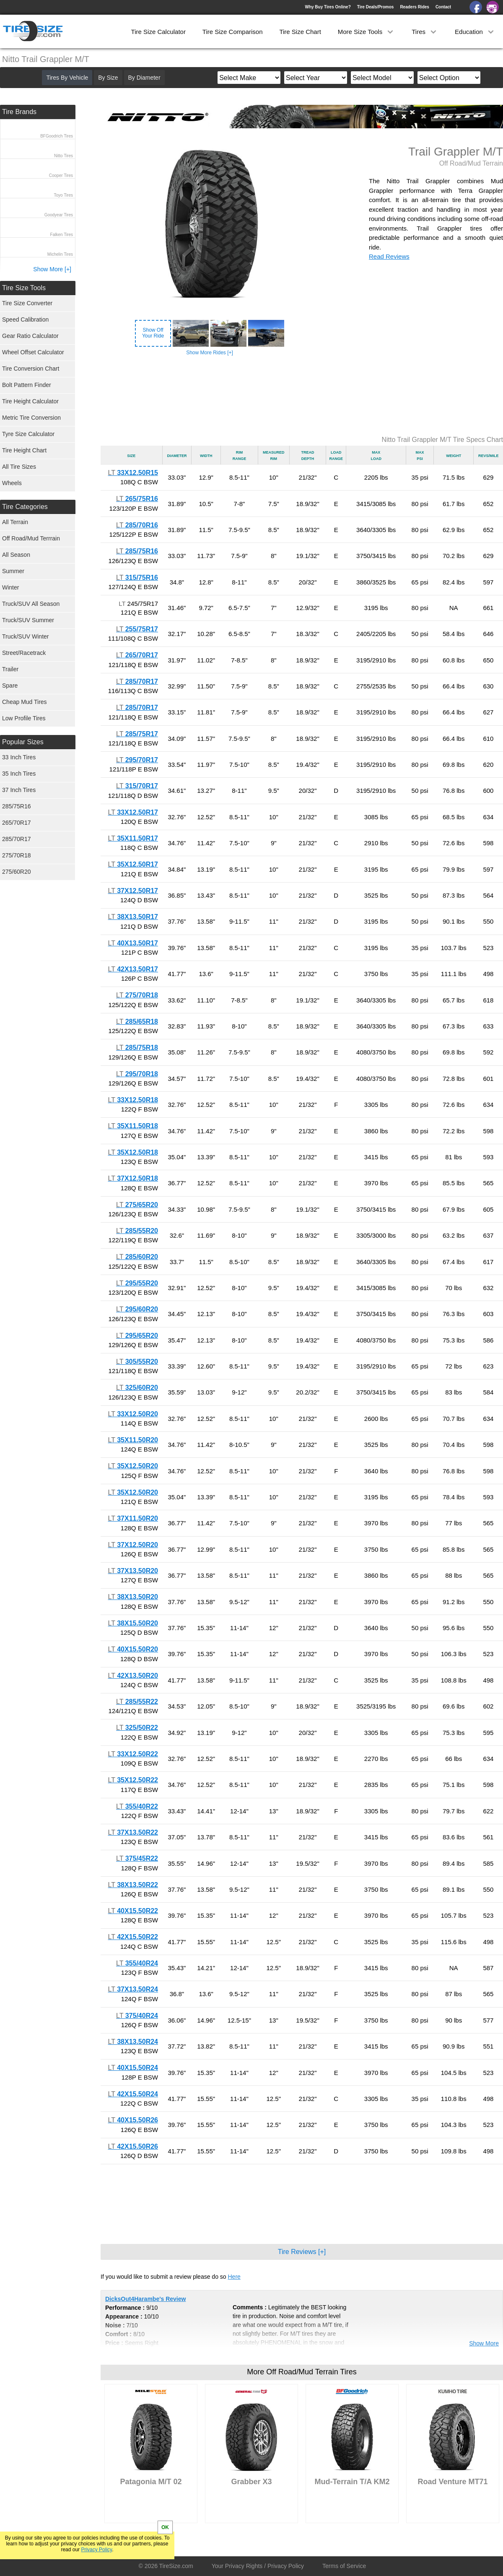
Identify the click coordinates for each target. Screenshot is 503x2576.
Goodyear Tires (58, 215)
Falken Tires (61, 234)
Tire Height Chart (24, 450)
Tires (425, 31)
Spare (10, 685)
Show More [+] (52, 269)
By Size (108, 77)
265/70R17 (16, 822)
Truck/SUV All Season (31, 603)
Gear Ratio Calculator (30, 335)
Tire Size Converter (27, 303)
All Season (16, 554)
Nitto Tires (63, 155)
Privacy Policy (96, 2550)
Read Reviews (389, 256)
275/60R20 (16, 871)
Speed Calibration (25, 319)
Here (234, 2276)
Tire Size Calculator (158, 31)
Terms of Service (344, 2566)
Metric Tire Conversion (31, 417)
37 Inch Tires (19, 790)
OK (165, 2527)
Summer (13, 571)
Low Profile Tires (23, 718)
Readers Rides (414, 7)
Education (475, 31)
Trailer (10, 669)
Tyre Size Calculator (28, 434)
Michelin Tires (60, 254)
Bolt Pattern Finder (26, 385)
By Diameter (144, 77)
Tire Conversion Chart (30, 368)
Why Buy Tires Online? (327, 7)
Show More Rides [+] (209, 353)
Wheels (12, 483)
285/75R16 (16, 806)
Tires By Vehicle (67, 77)
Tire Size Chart (300, 31)
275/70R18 (16, 855)
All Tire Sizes (19, 466)
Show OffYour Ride (153, 333)
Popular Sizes (23, 741)
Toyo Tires (63, 195)
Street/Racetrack (24, 652)
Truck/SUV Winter (25, 636)
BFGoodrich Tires (56, 136)
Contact (443, 7)
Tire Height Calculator (30, 401)
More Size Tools (366, 31)
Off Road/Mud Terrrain (31, 538)
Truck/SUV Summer (28, 620)
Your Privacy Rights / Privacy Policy (258, 2566)
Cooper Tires (61, 175)
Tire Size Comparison (232, 31)
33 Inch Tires (19, 757)
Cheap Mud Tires (24, 702)
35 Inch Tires (19, 773)
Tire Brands (19, 111)
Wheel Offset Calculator (33, 352)
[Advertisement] (301, 396)
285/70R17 (16, 839)
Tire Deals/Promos (375, 7)
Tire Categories (25, 506)
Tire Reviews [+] (302, 2251)
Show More (484, 2343)
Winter (10, 587)
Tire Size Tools (24, 287)
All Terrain (15, 522)
